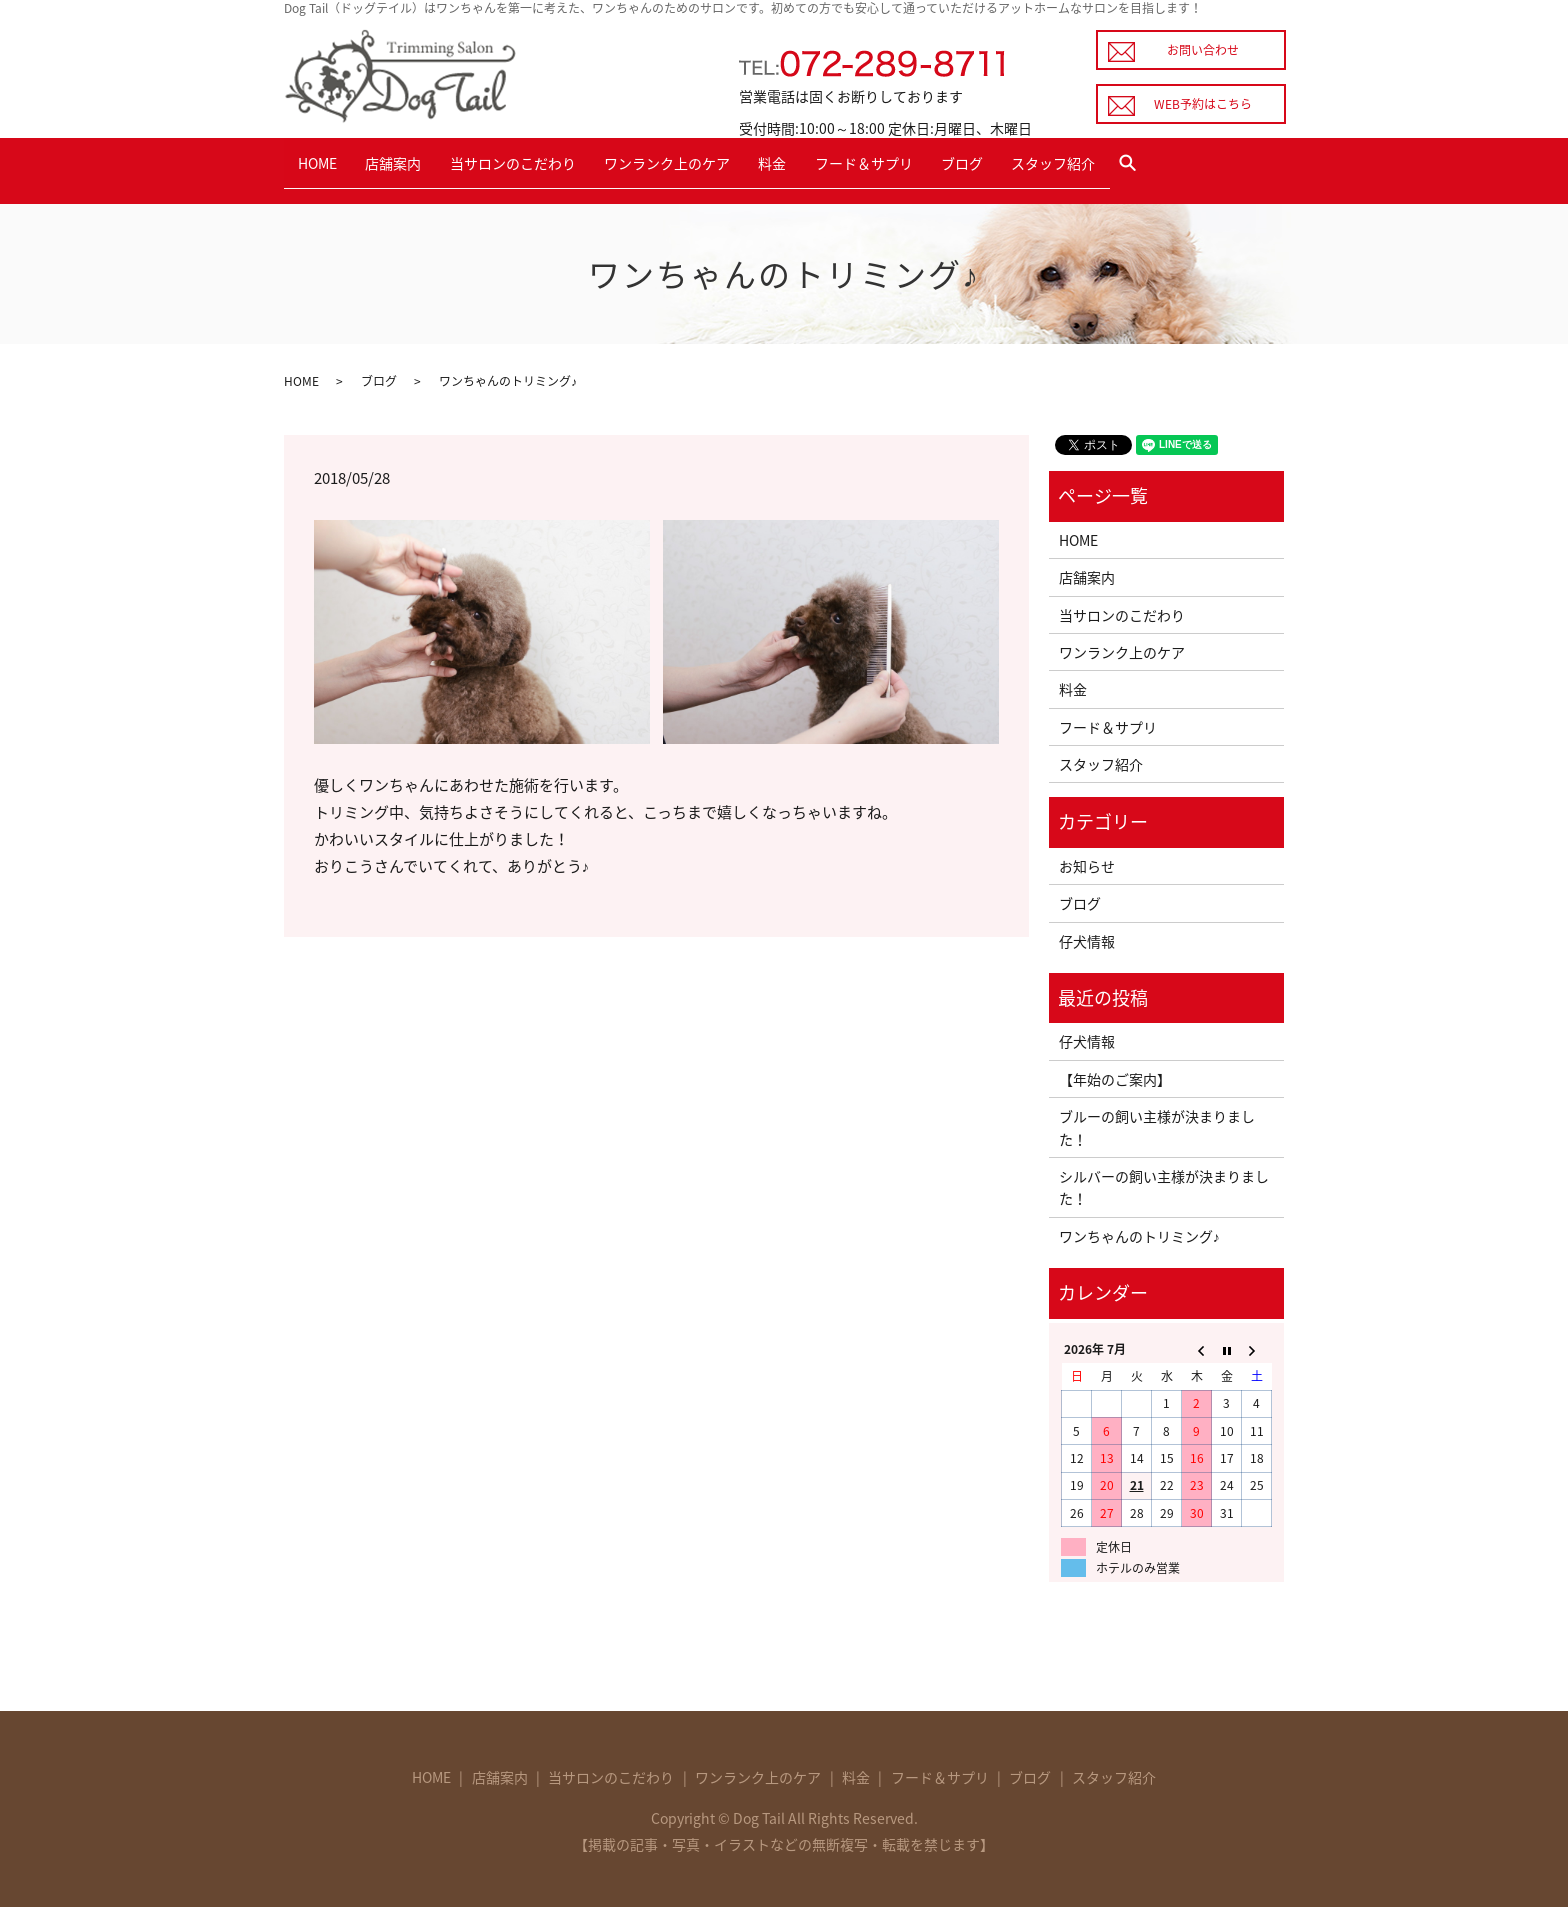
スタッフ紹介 (1114, 166)
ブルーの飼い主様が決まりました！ (1157, 1122)
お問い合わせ (1203, 50)
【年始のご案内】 (1115, 1073)
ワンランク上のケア (695, 166)
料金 (809, 166)
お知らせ (1087, 860)
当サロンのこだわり (533, 166)
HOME (321, 166)
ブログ (1014, 166)
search (1201, 167)
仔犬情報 (1087, 935)
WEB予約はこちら (1203, 104)
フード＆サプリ (908, 166)
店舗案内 (406, 166)
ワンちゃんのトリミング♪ (1139, 1230)
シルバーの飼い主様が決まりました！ (1164, 1181)
